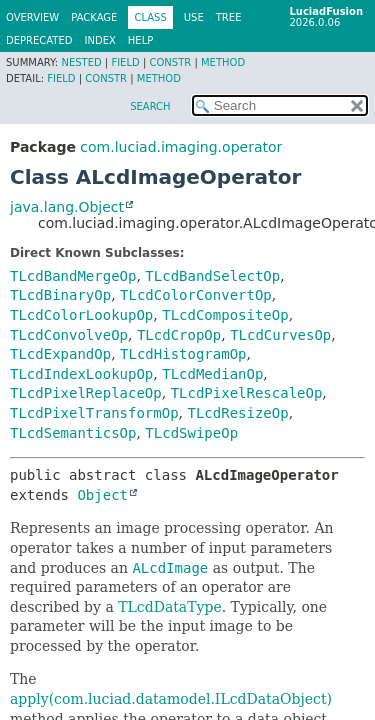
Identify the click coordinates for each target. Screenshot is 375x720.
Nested (81, 62)
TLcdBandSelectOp (212, 276)
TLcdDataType (169, 607)
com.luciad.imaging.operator (181, 147)
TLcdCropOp (179, 335)
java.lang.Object (67, 207)
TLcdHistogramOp (183, 354)
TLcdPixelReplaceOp (86, 393)
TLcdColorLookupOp (81, 315)
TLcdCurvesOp (280, 335)
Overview (32, 17)
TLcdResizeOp (237, 413)
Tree (229, 17)
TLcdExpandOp (60, 354)
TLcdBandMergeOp (73, 276)
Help (140, 40)
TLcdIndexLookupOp (81, 374)
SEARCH (150, 106)
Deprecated (39, 40)
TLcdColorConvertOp (196, 295)
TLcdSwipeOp (191, 433)
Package (94, 17)
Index (100, 40)
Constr (170, 62)
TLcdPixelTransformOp (94, 413)
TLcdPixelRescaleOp (247, 393)
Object (102, 495)
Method (223, 62)
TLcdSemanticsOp (73, 433)
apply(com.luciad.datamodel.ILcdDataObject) (171, 699)
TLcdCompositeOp (225, 315)
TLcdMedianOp (212, 374)
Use (194, 17)
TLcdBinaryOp (60, 295)
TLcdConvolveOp (69, 335)
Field (125, 62)
